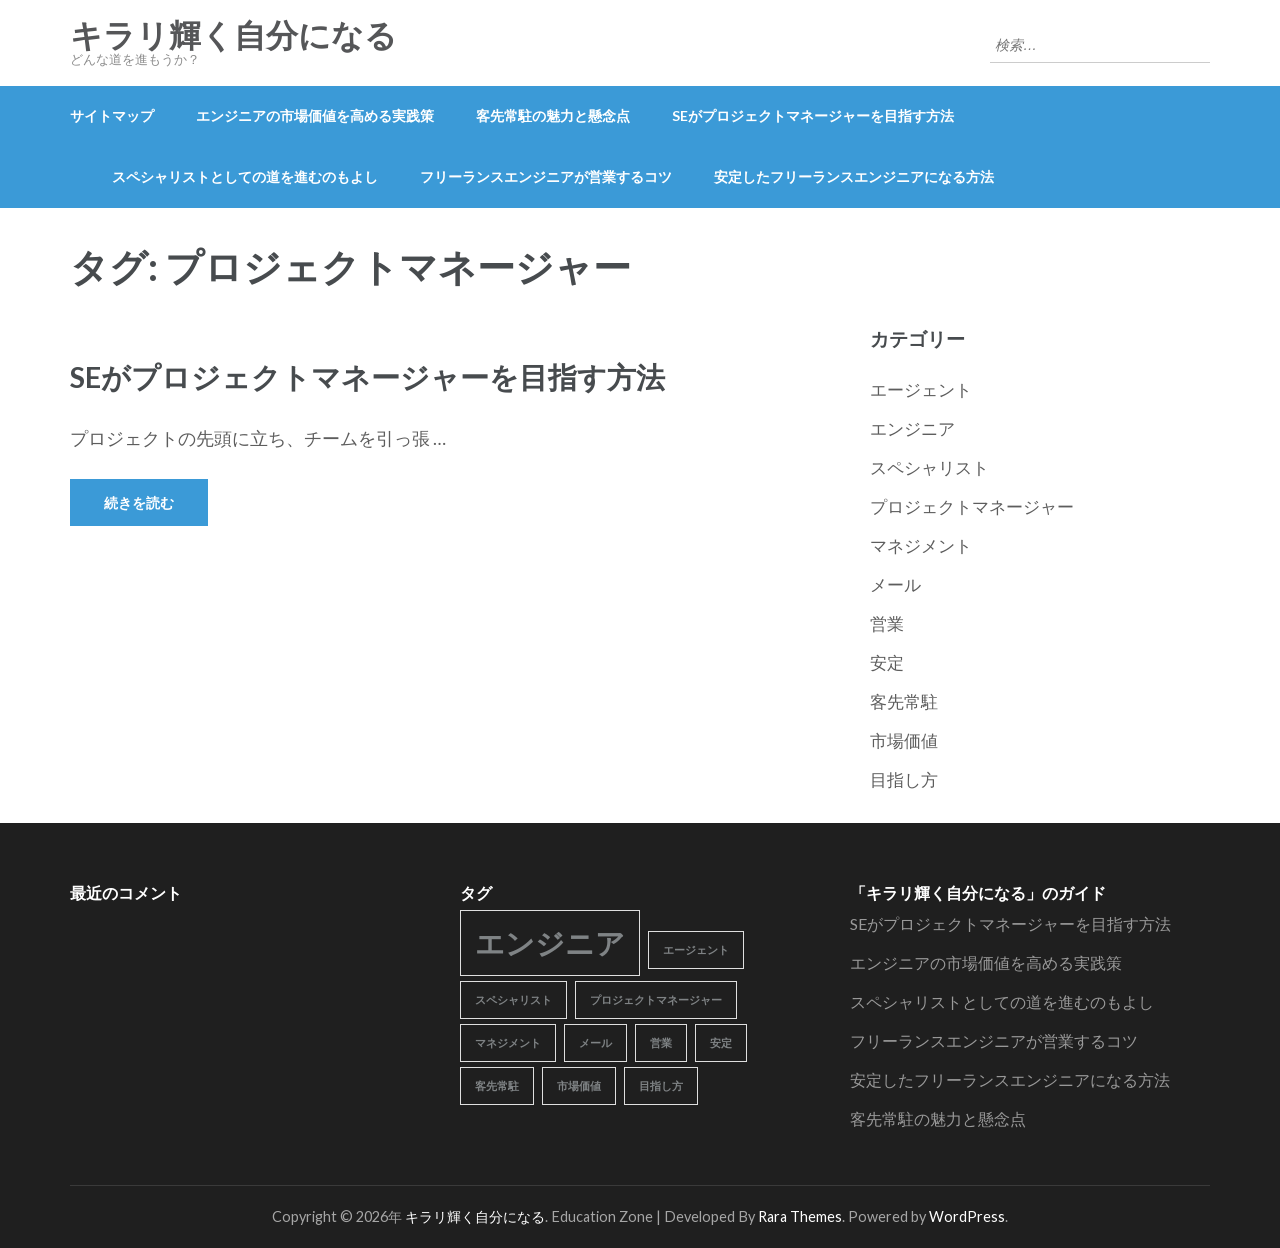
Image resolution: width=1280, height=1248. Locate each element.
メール (895, 584)
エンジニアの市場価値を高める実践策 (315, 115)
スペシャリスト (929, 467)
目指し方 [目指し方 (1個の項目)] (661, 1085)
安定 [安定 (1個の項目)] (721, 1042)
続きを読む (139, 502)
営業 (887, 623)
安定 (887, 662)
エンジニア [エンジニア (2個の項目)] (550, 942)
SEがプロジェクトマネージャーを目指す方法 (813, 115)
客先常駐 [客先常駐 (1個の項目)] (497, 1085)
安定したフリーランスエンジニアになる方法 (854, 176)
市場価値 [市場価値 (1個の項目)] (579, 1085)
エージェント (921, 389)
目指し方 (904, 779)
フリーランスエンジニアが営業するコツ (546, 176)
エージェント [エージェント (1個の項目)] (696, 949)
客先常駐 (904, 701)
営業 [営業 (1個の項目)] (661, 1042)
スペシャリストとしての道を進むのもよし (245, 176)
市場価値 (904, 740)
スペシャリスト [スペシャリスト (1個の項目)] (513, 999)
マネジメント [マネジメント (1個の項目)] (508, 1042)
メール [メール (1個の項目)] (595, 1042)
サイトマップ (112, 115)
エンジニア (912, 428)
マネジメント (921, 545)
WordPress (967, 1216)
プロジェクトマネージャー (972, 506)
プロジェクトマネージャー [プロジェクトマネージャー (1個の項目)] (656, 999)
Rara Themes (800, 1216)
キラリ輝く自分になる (233, 36)
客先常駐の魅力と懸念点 (553, 115)
